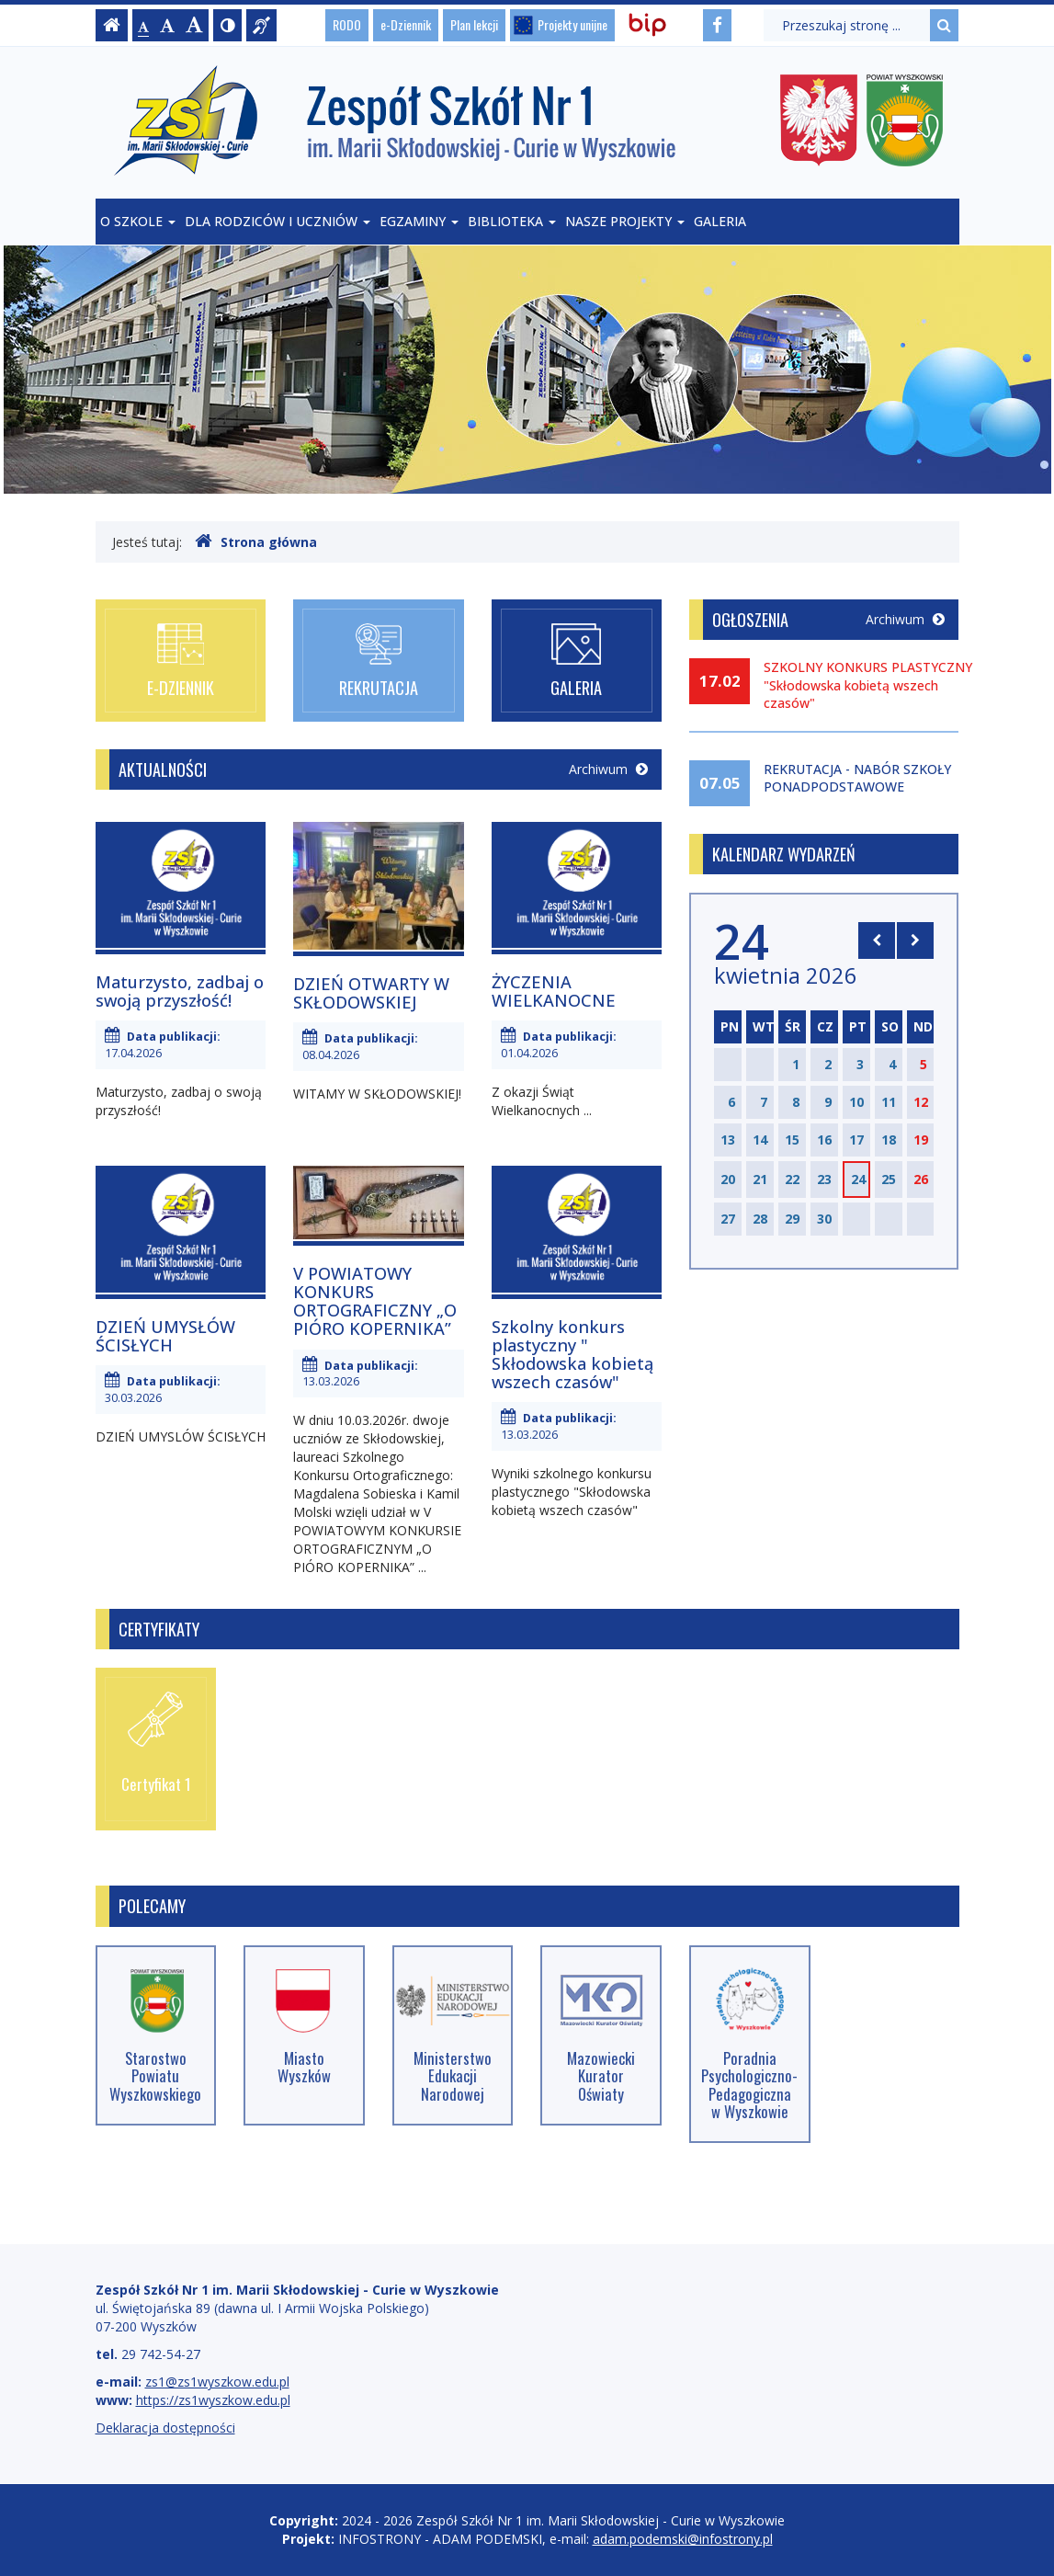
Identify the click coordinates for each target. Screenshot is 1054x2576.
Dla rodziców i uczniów (277, 221)
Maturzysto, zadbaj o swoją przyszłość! (180, 991)
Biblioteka (512, 221)
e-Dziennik (405, 24)
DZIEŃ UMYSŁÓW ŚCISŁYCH (165, 1336)
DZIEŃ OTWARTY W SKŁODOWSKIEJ (371, 993)
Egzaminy (419, 221)
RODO (347, 24)
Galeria (720, 221)
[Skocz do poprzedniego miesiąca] (876, 940)
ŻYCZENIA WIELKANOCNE (554, 991)
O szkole (138, 221)
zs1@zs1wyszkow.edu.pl (217, 2381)
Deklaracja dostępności (165, 2427)
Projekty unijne (572, 24)
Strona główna (256, 541)
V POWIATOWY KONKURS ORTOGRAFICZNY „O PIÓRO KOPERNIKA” (375, 1300)
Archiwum (608, 769)
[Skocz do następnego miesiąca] (915, 940)
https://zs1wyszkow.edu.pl (213, 2400)
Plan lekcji (474, 24)
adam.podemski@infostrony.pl (683, 2539)
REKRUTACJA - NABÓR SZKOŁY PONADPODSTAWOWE (857, 778)
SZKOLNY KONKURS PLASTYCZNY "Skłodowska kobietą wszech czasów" (868, 685)
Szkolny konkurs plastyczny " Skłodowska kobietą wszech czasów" (572, 1354)
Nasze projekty (625, 221)
